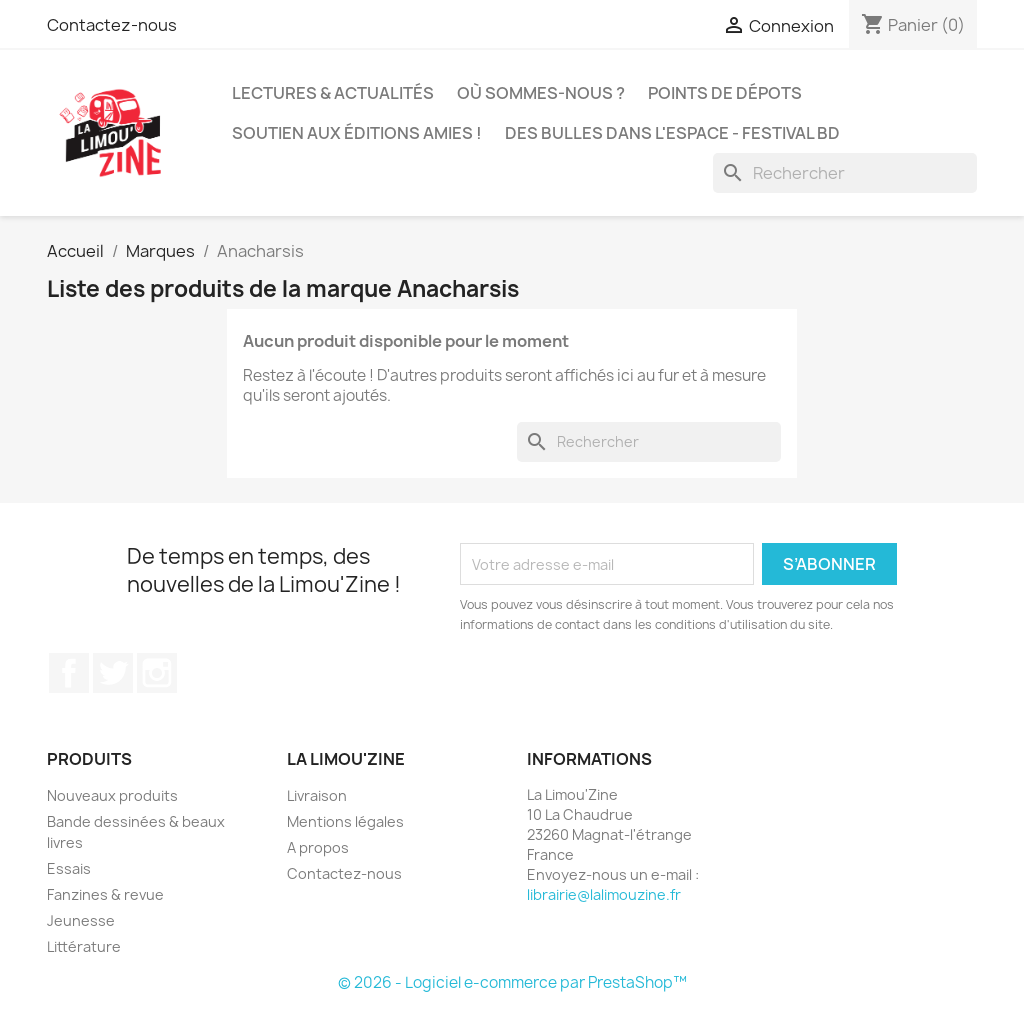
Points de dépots (725, 93)
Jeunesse (81, 920)
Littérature (84, 946)
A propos (318, 847)
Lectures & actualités (333, 93)
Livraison (317, 795)
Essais (69, 868)
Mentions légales (345, 821)
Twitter (113, 673)
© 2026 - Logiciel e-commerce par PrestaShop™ (512, 982)
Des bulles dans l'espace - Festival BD (672, 133)
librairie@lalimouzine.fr (604, 894)
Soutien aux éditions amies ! (357, 133)
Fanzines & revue (105, 894)
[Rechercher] (845, 173)
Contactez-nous (112, 25)
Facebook (69, 673)
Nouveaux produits (112, 795)
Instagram (157, 673)
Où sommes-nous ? (541, 93)
